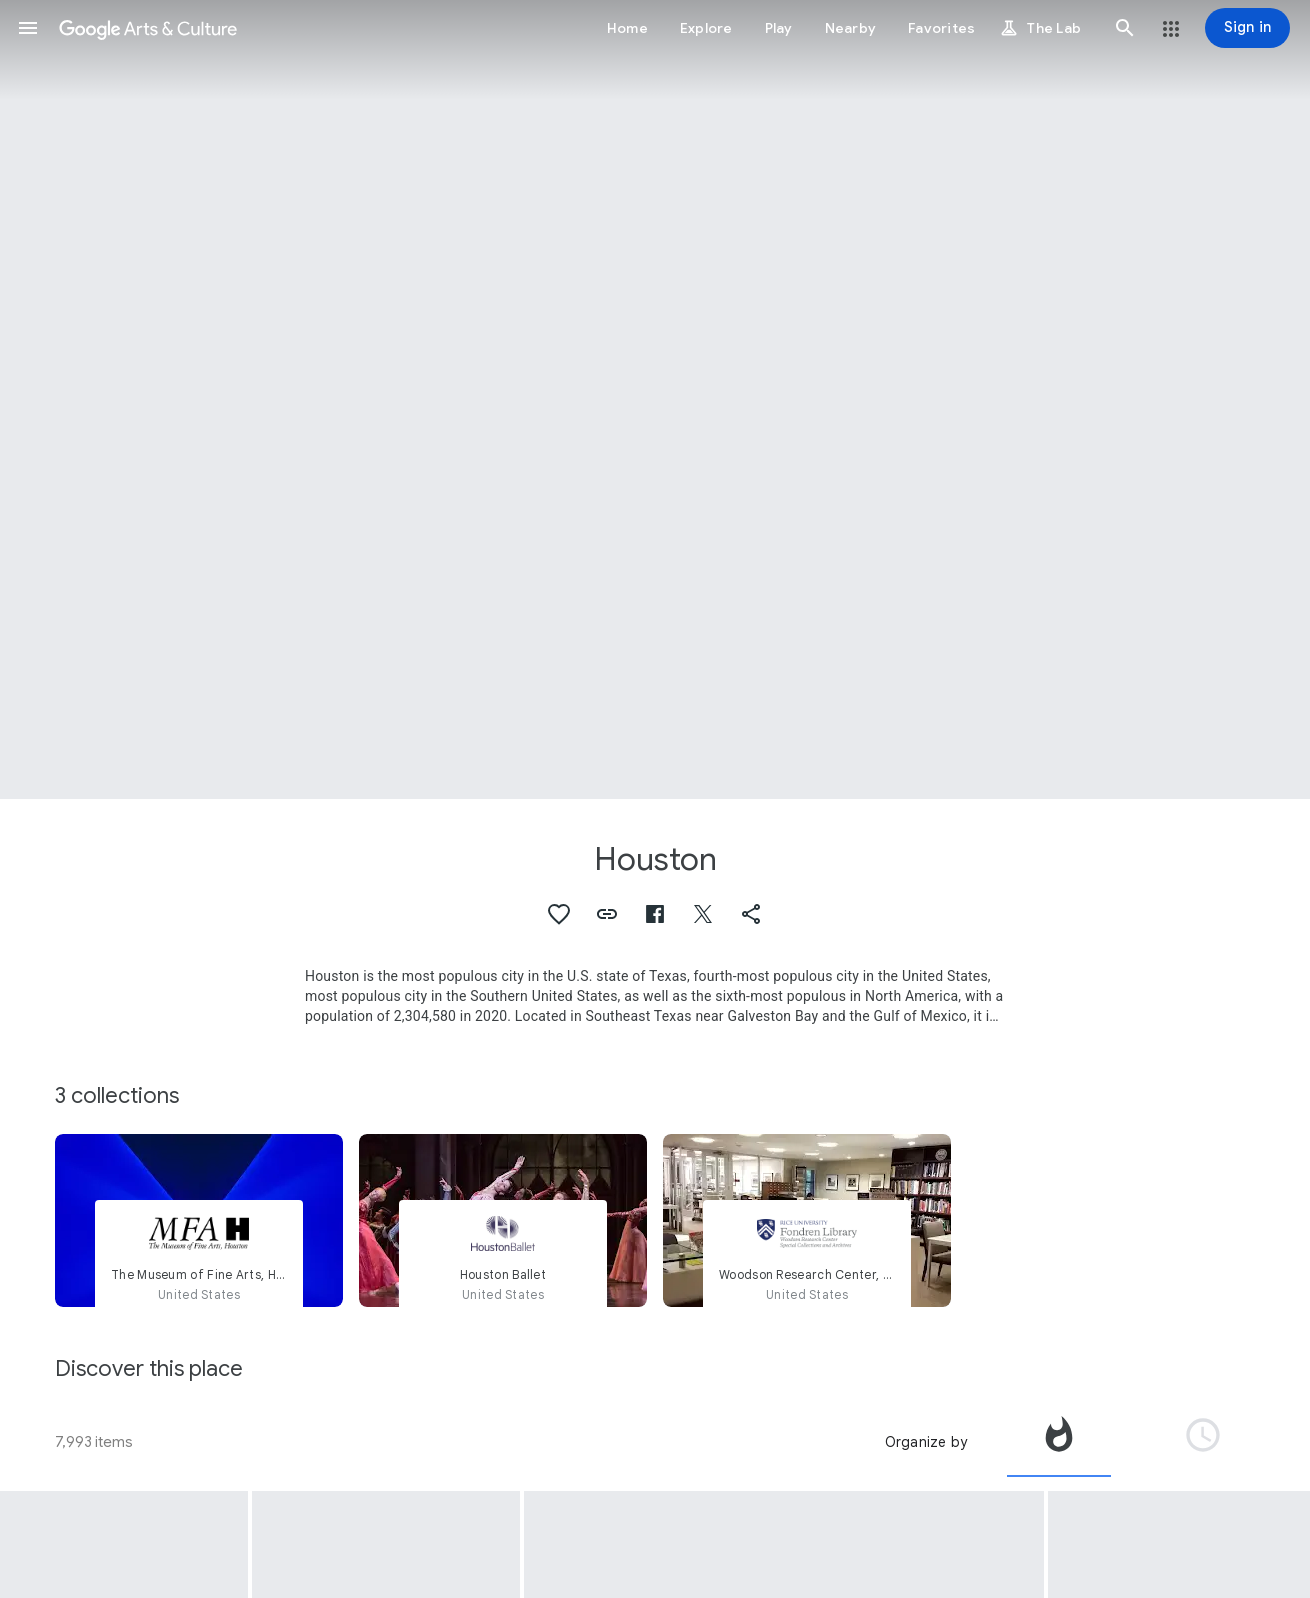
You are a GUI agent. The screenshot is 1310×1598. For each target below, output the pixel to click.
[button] (28, 28)
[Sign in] (1247, 28)
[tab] (1059, 1442)
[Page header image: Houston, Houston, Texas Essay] (655, 399)
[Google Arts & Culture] (148, 28)
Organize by (926, 1442)
